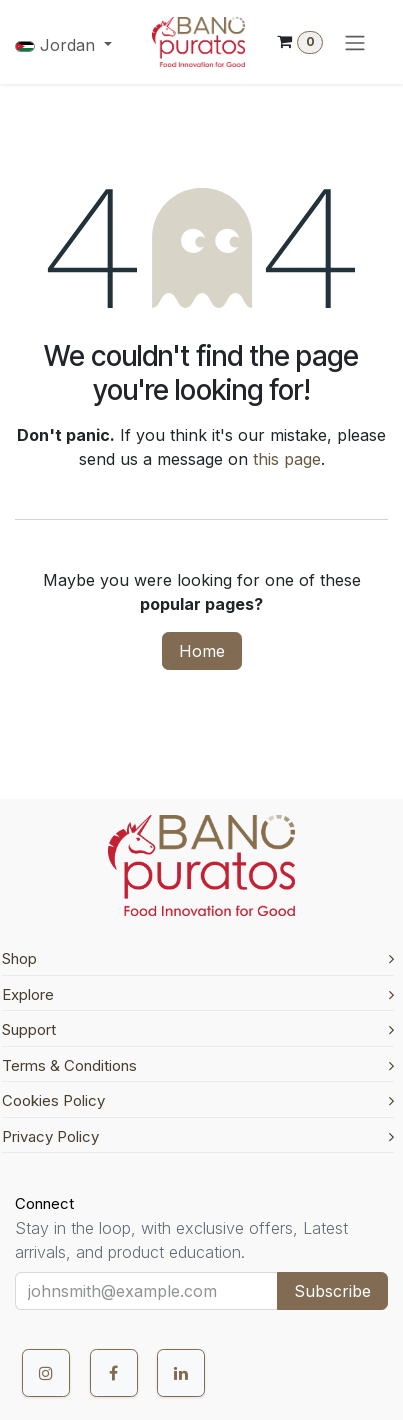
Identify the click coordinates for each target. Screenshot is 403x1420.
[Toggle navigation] (355, 42)
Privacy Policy (198, 1136)
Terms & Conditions (198, 1065)
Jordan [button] (57, 45)
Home (202, 651)
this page (287, 459)
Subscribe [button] (332, 1291)
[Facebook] (114, 1373)
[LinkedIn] (181, 1373)
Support (198, 1029)
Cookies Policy (198, 1100)
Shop (198, 958)
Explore (198, 994)
